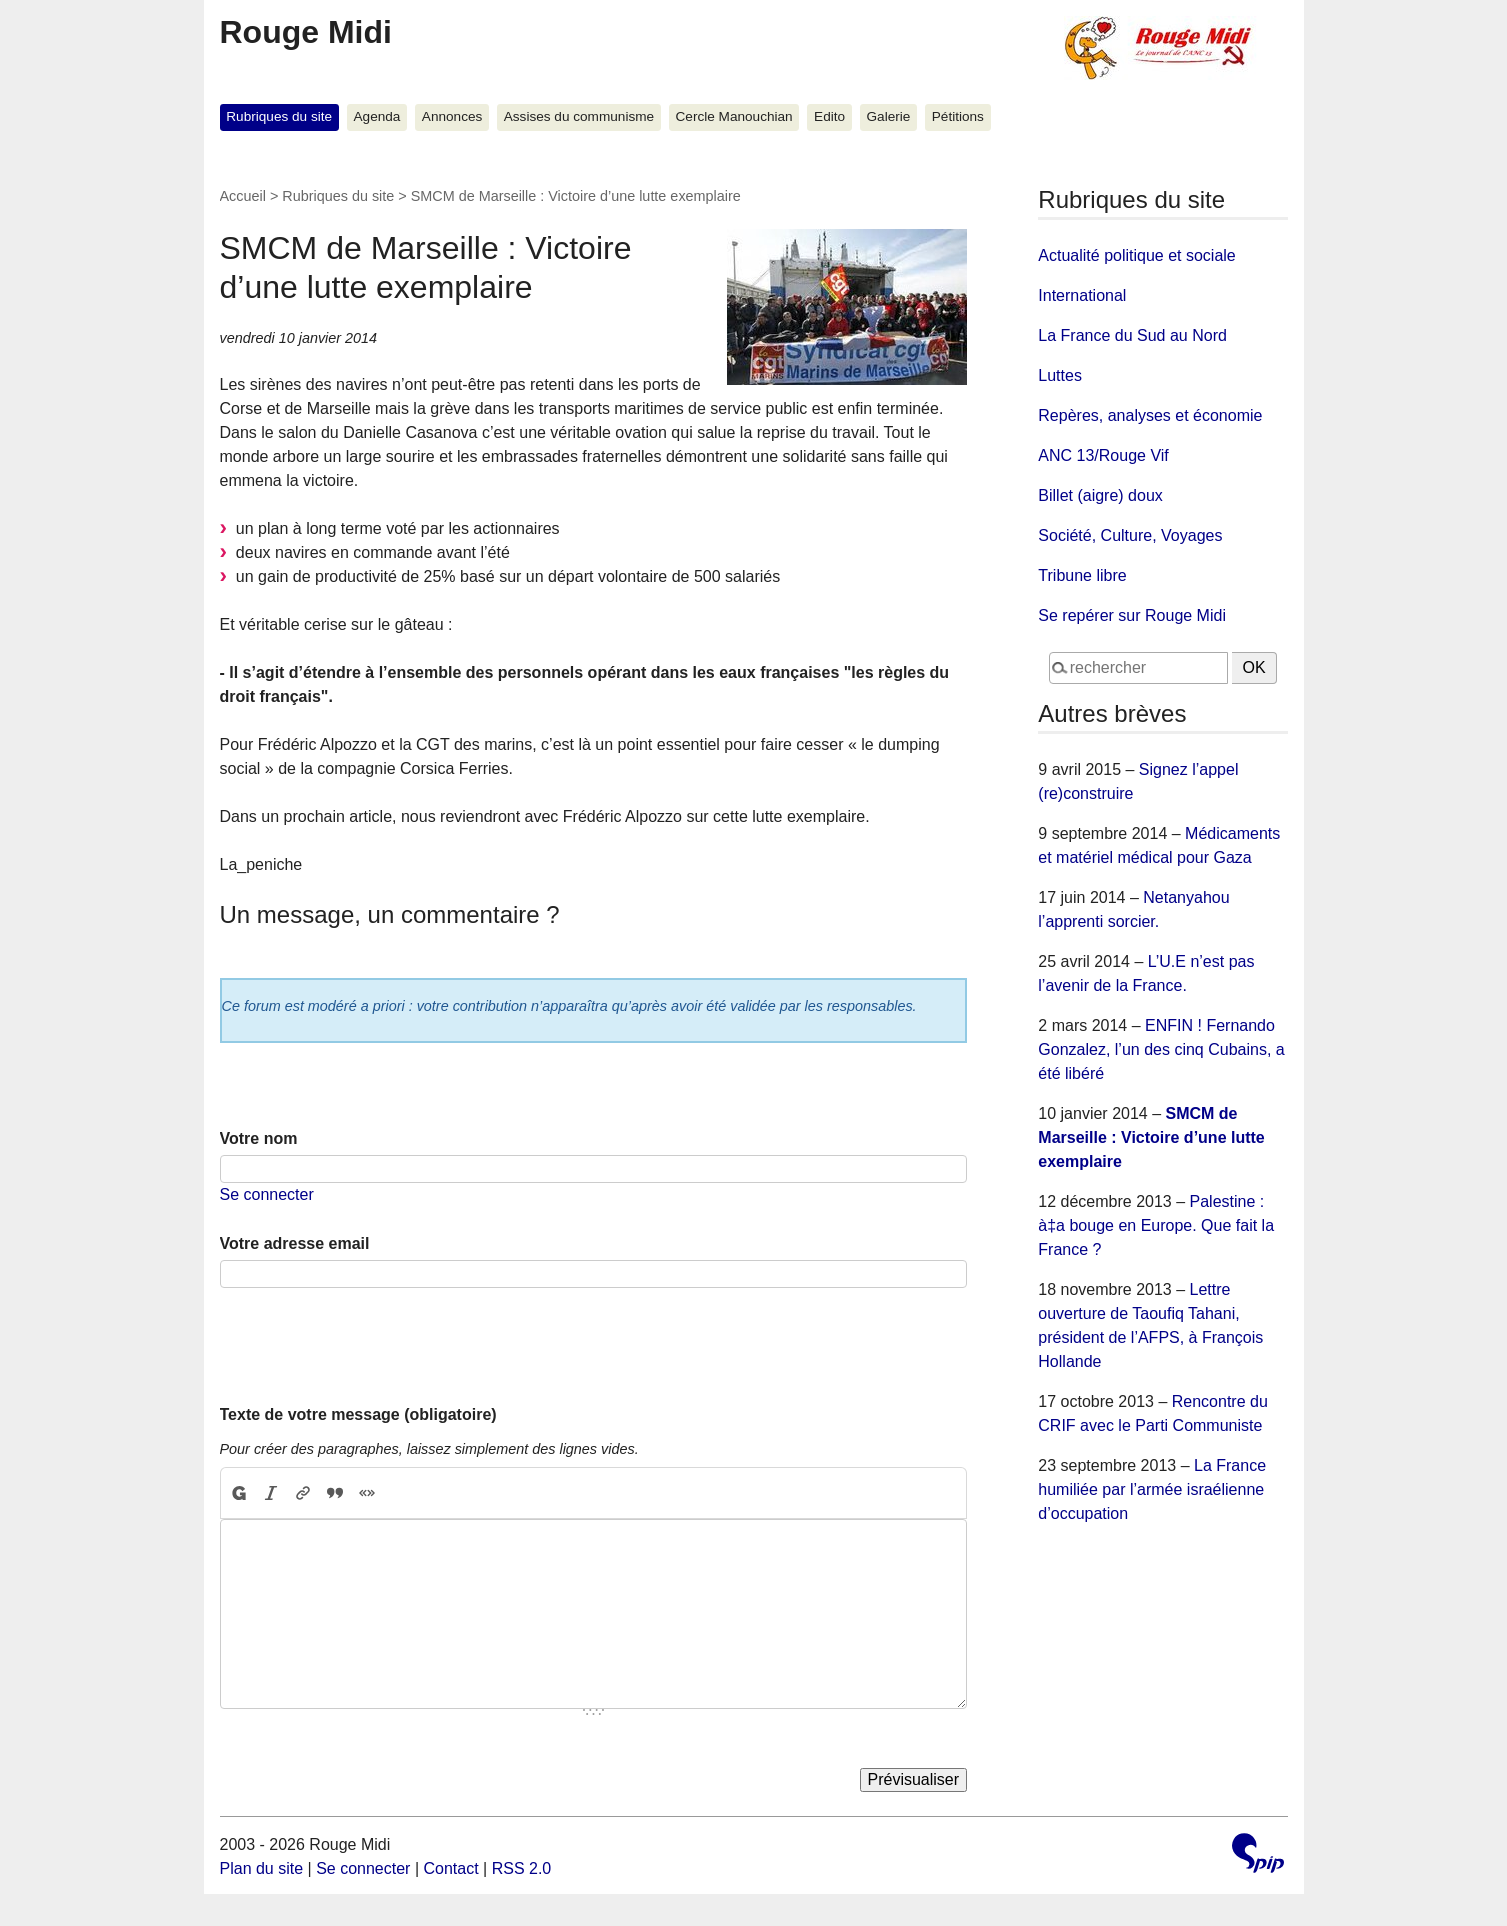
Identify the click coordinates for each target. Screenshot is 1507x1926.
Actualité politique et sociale (1136, 255)
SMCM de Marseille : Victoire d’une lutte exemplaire (1151, 1137)
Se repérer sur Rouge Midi (1132, 615)
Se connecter (267, 1194)
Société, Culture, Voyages (1130, 535)
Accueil (243, 196)
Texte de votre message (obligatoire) (358, 1414)
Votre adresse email (295, 1243)
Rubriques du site (279, 116)
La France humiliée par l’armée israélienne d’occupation (1152, 1489)
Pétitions (958, 116)
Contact (450, 1868)
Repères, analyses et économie (1150, 415)
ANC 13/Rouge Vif (1103, 455)
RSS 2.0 (522, 1868)
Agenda (377, 116)
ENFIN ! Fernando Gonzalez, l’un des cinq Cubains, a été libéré (1161, 1049)
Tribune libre (1082, 575)
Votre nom (259, 1138)
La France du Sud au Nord (1132, 335)
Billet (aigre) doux (1100, 495)
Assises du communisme (579, 116)
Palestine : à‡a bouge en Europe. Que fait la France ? (1156, 1225)
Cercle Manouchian (734, 116)
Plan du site (262, 1868)
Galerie (889, 116)
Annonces (452, 116)
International (1082, 295)
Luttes (1060, 375)
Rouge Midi (306, 32)
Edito (829, 116)
